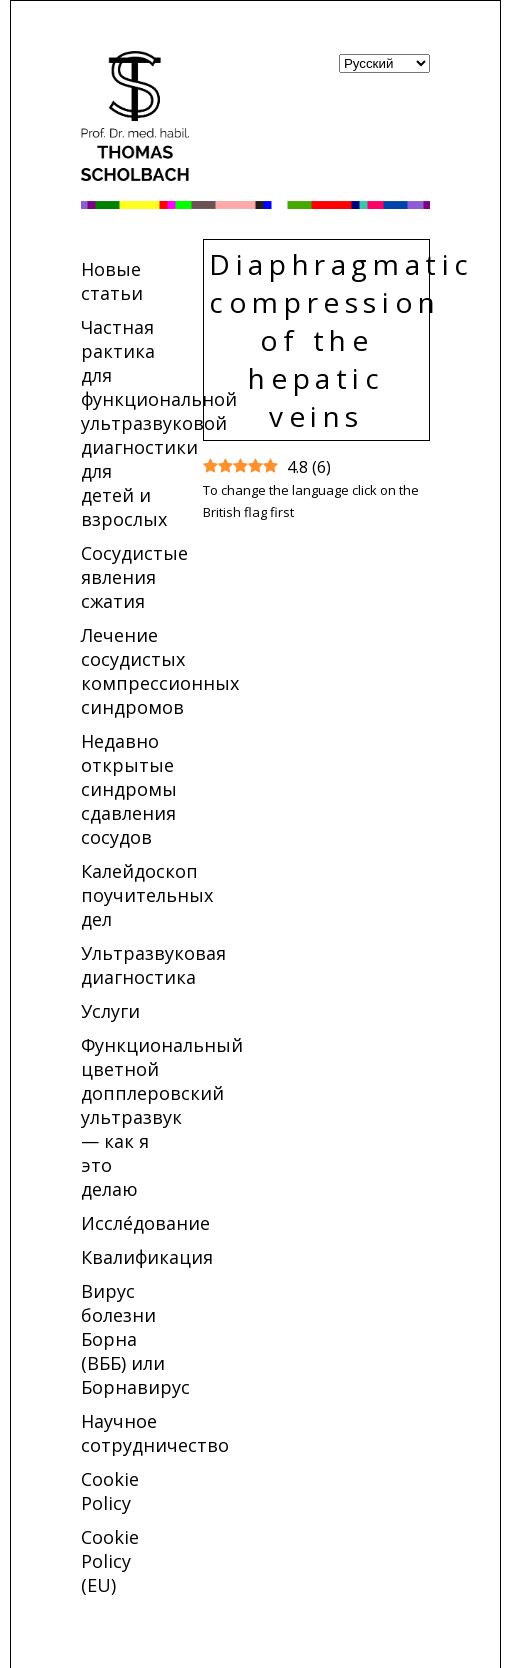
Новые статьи (112, 281)
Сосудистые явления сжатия (134, 577)
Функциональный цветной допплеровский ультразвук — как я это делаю (162, 1117)
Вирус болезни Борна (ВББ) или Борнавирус (135, 1339)
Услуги (110, 1011)
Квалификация (147, 1257)
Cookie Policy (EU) (110, 1561)
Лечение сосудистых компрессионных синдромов (160, 671)
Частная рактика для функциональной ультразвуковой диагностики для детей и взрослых (159, 423)
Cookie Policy (110, 1491)
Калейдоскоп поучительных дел (147, 895)
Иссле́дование (145, 1223)
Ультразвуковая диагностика (153, 965)
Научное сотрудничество (155, 1433)
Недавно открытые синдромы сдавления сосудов (129, 789)
